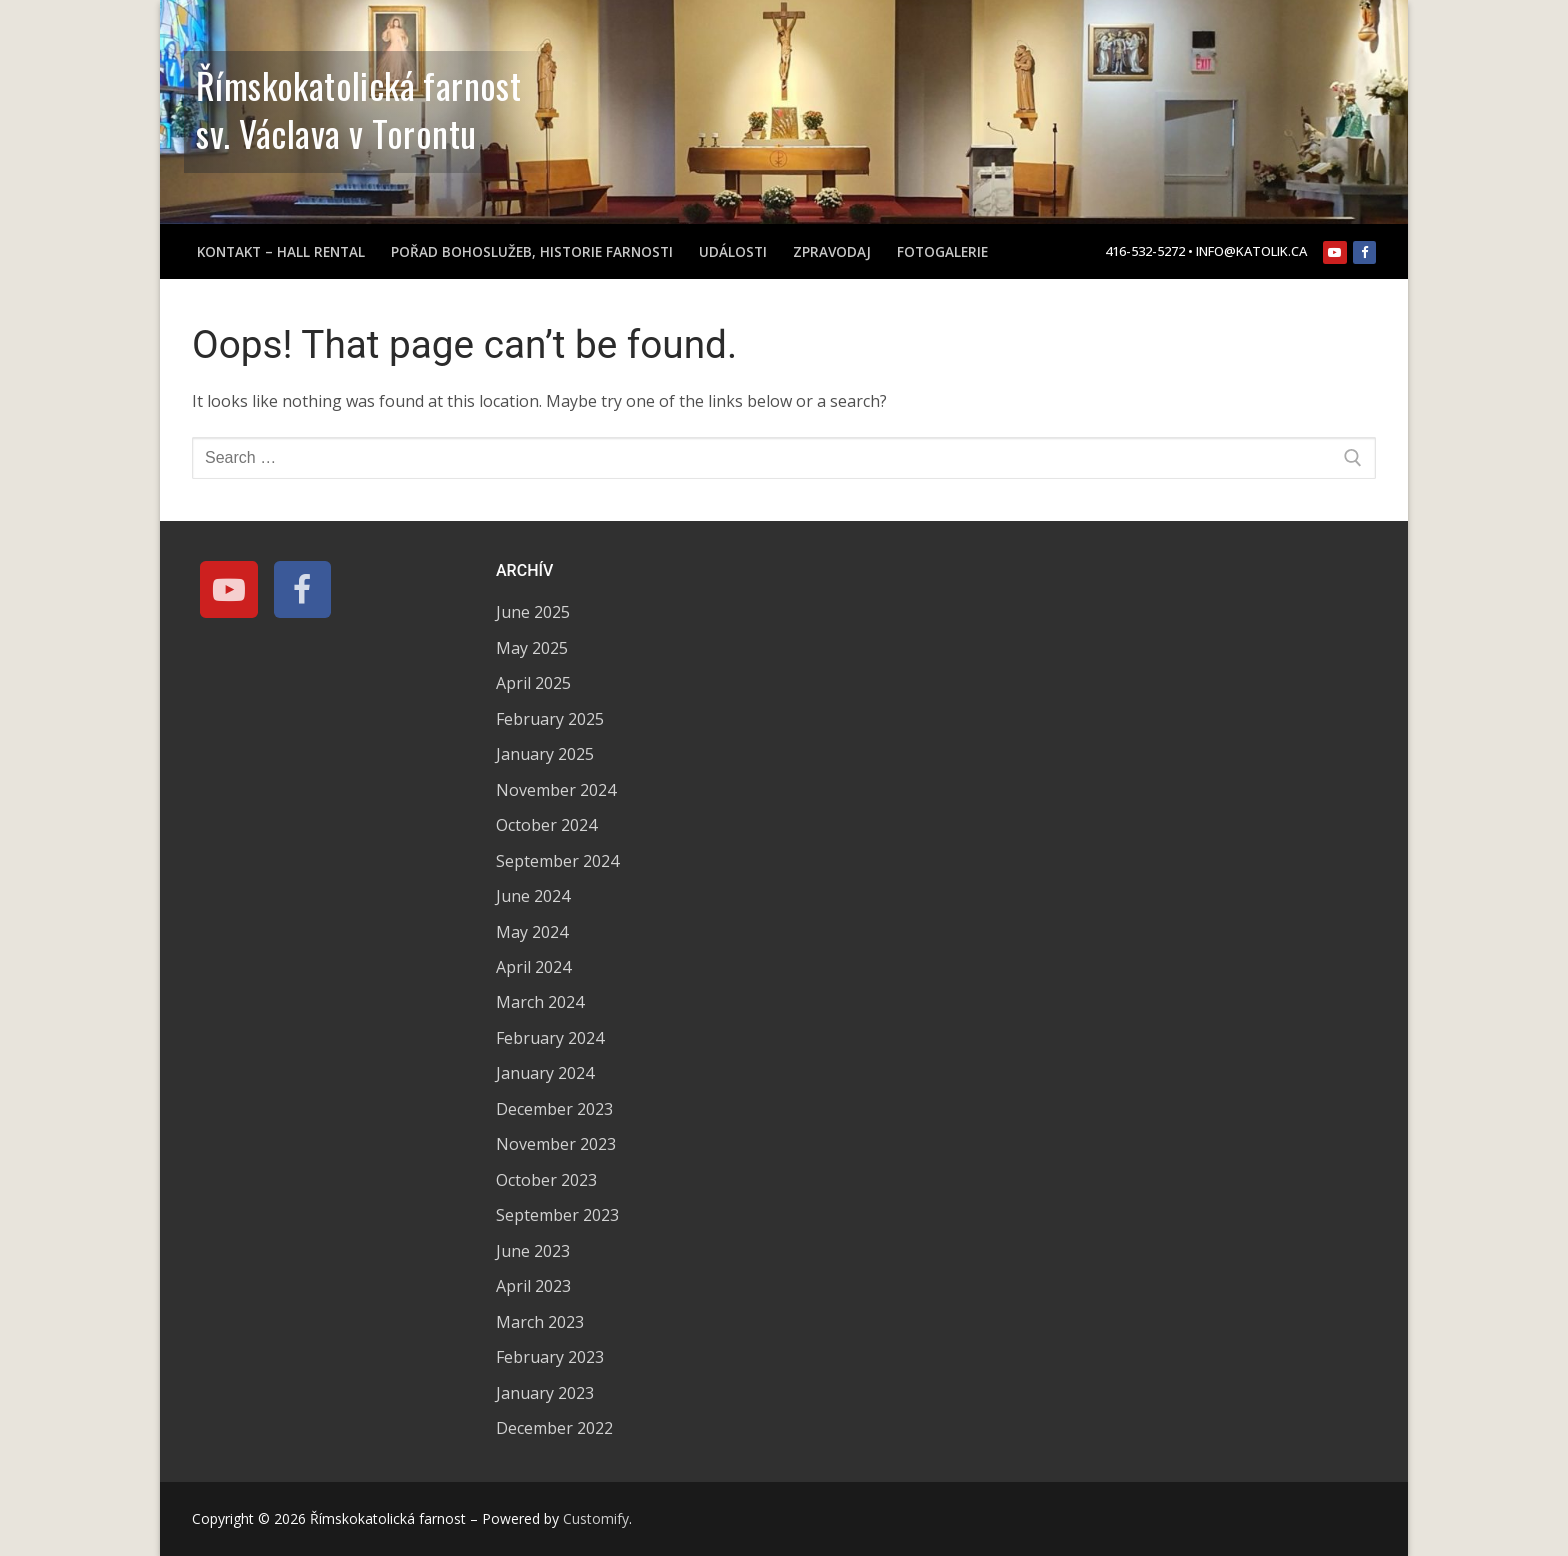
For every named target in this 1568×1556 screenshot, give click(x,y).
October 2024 (546, 825)
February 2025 (550, 719)
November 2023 (556, 1144)
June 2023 (533, 1251)
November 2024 (556, 790)
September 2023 (557, 1215)
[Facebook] (1364, 252)
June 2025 (533, 612)
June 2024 (533, 896)
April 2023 (533, 1286)
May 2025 (532, 648)
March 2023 (540, 1322)
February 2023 (550, 1357)
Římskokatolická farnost (358, 85)
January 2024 (545, 1073)
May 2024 (532, 932)
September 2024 (557, 861)
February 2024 (550, 1038)
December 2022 (554, 1428)
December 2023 (554, 1109)
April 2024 (533, 967)
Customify (596, 1518)
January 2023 (545, 1393)
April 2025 (533, 683)
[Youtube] (1334, 252)
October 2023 (546, 1180)
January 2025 (545, 754)
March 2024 (540, 1002)
